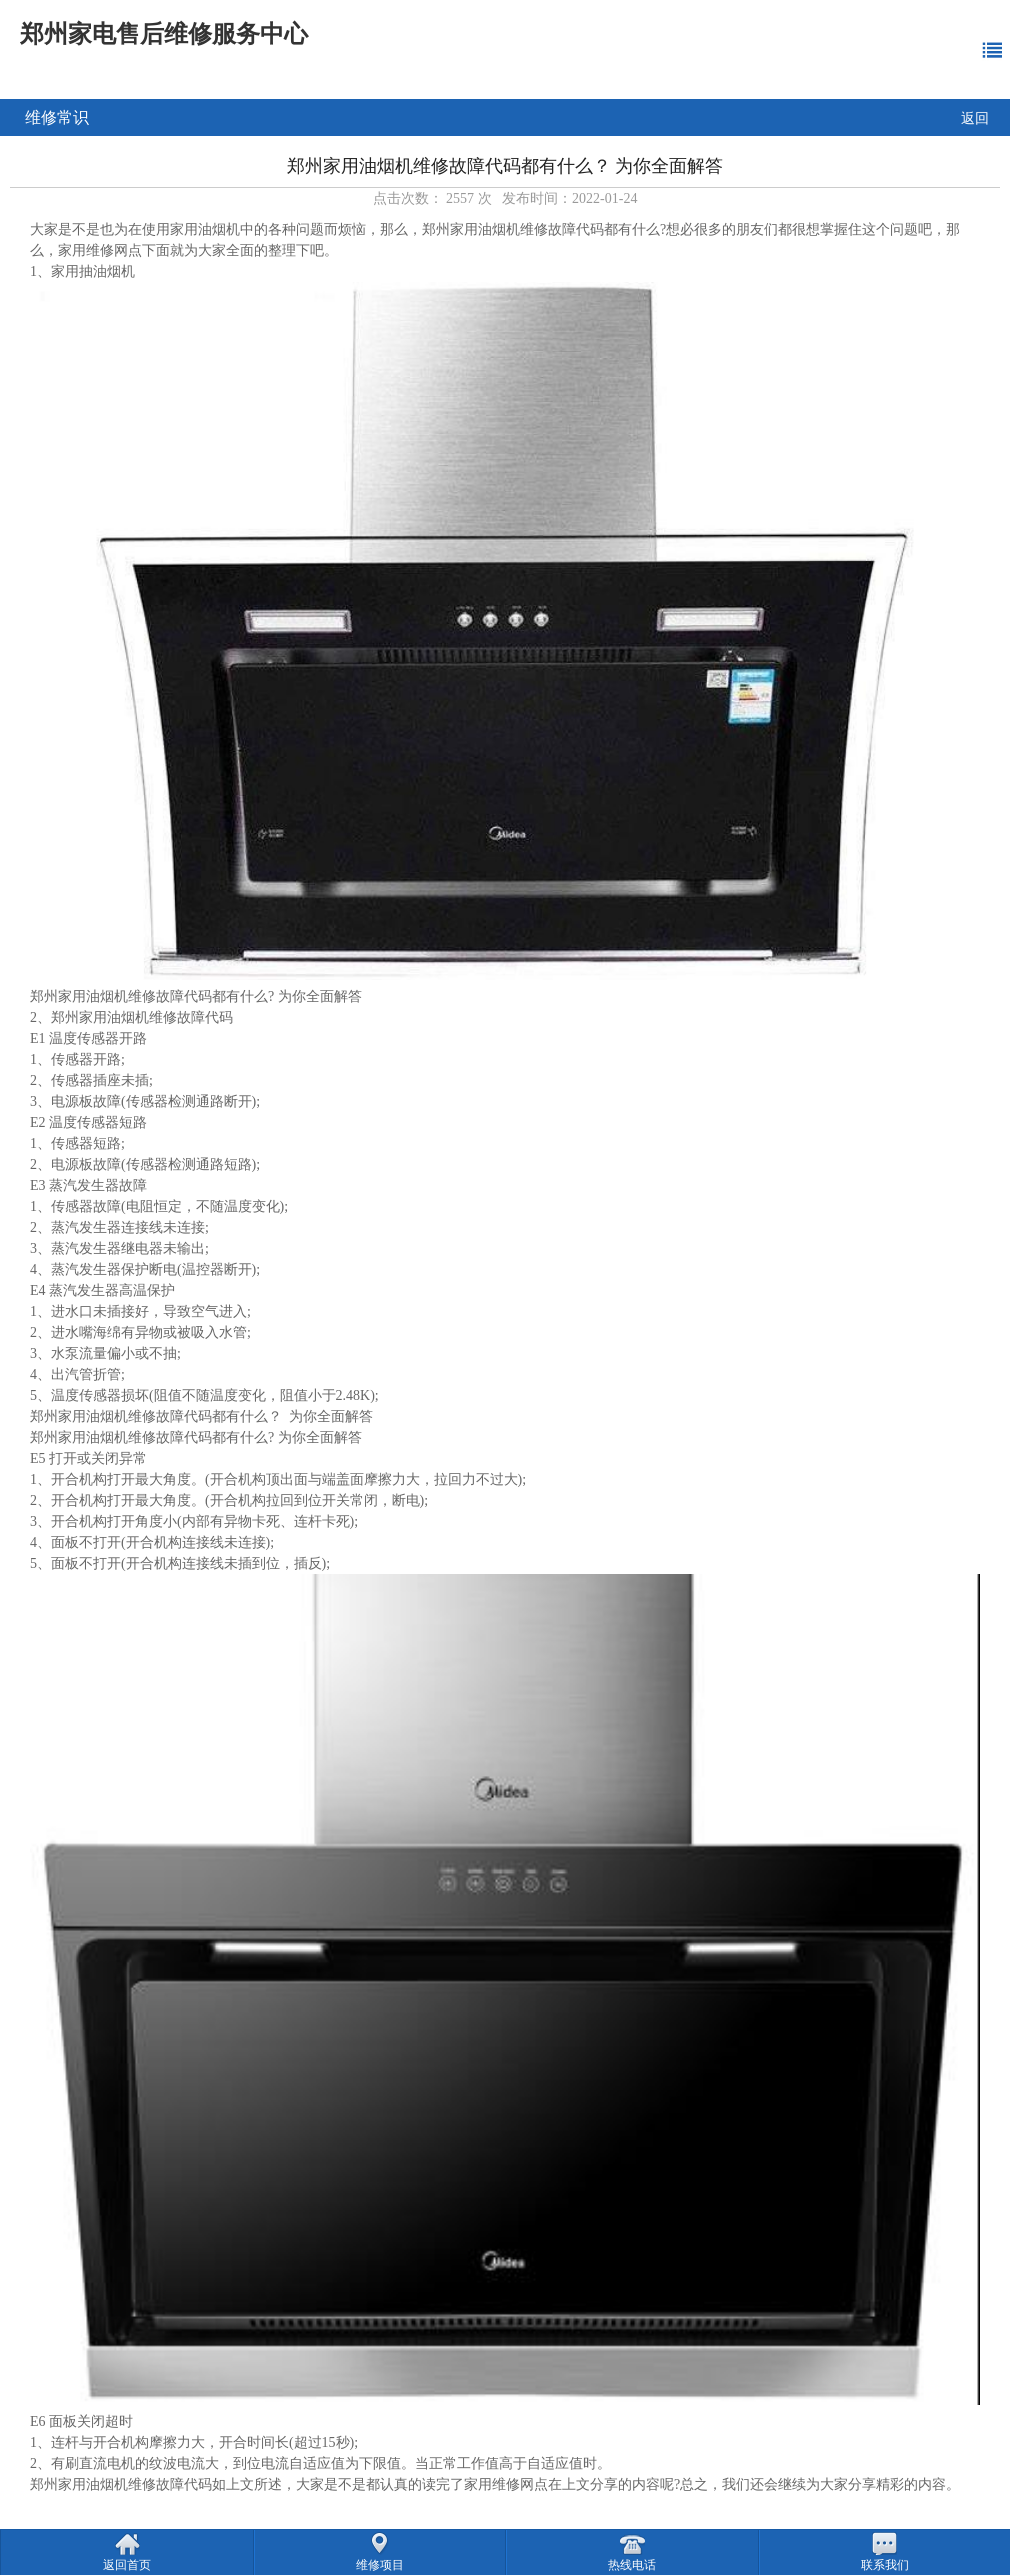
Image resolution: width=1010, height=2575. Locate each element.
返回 (975, 118)
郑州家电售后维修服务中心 (164, 34)
